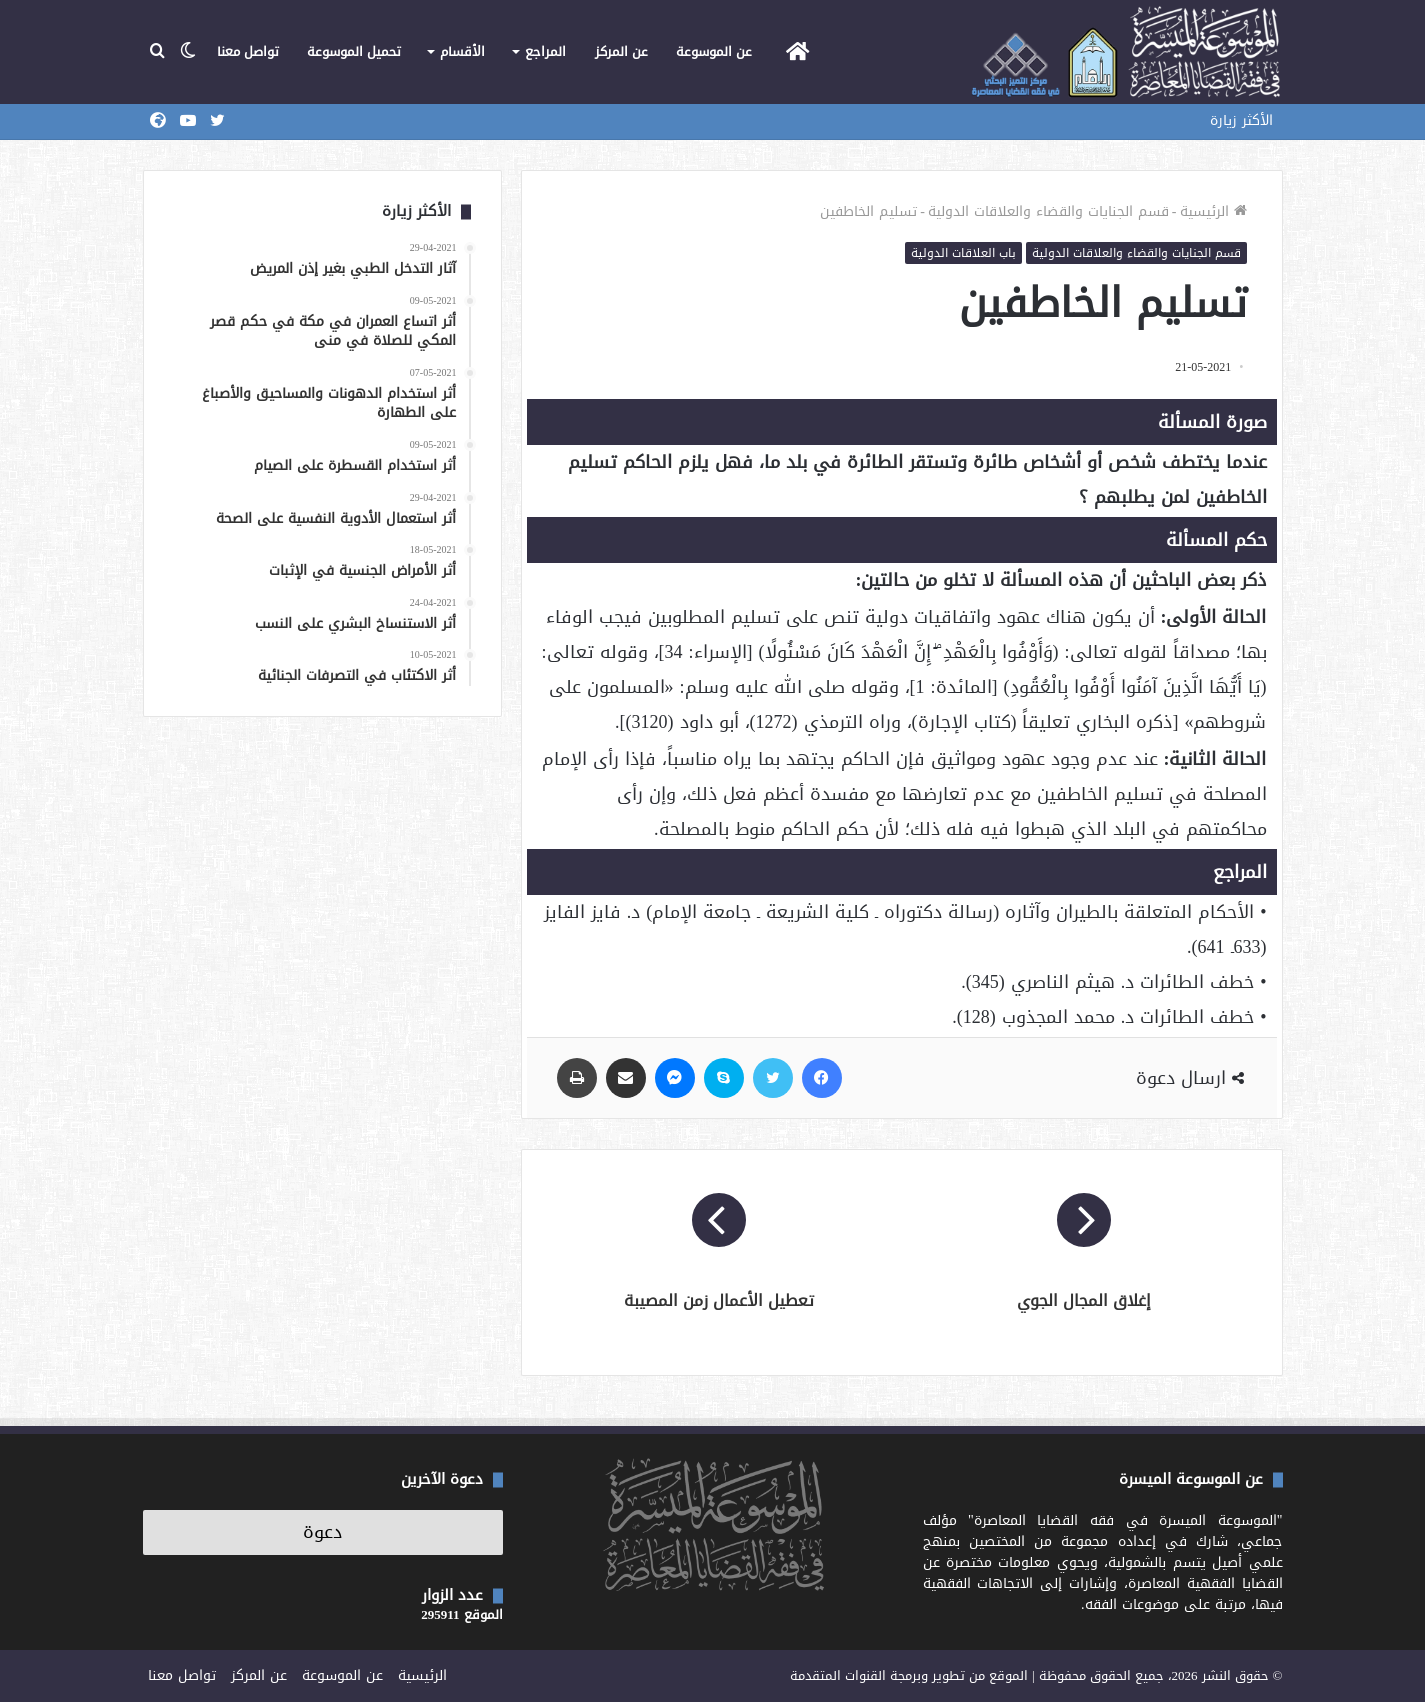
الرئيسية (1213, 211)
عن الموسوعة (714, 51)
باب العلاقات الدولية (963, 253)
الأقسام (462, 51)
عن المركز (621, 51)
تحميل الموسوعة (354, 51)
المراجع (545, 51)
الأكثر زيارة (1241, 120)
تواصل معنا (248, 51)
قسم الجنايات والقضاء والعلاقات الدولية (1048, 211)
